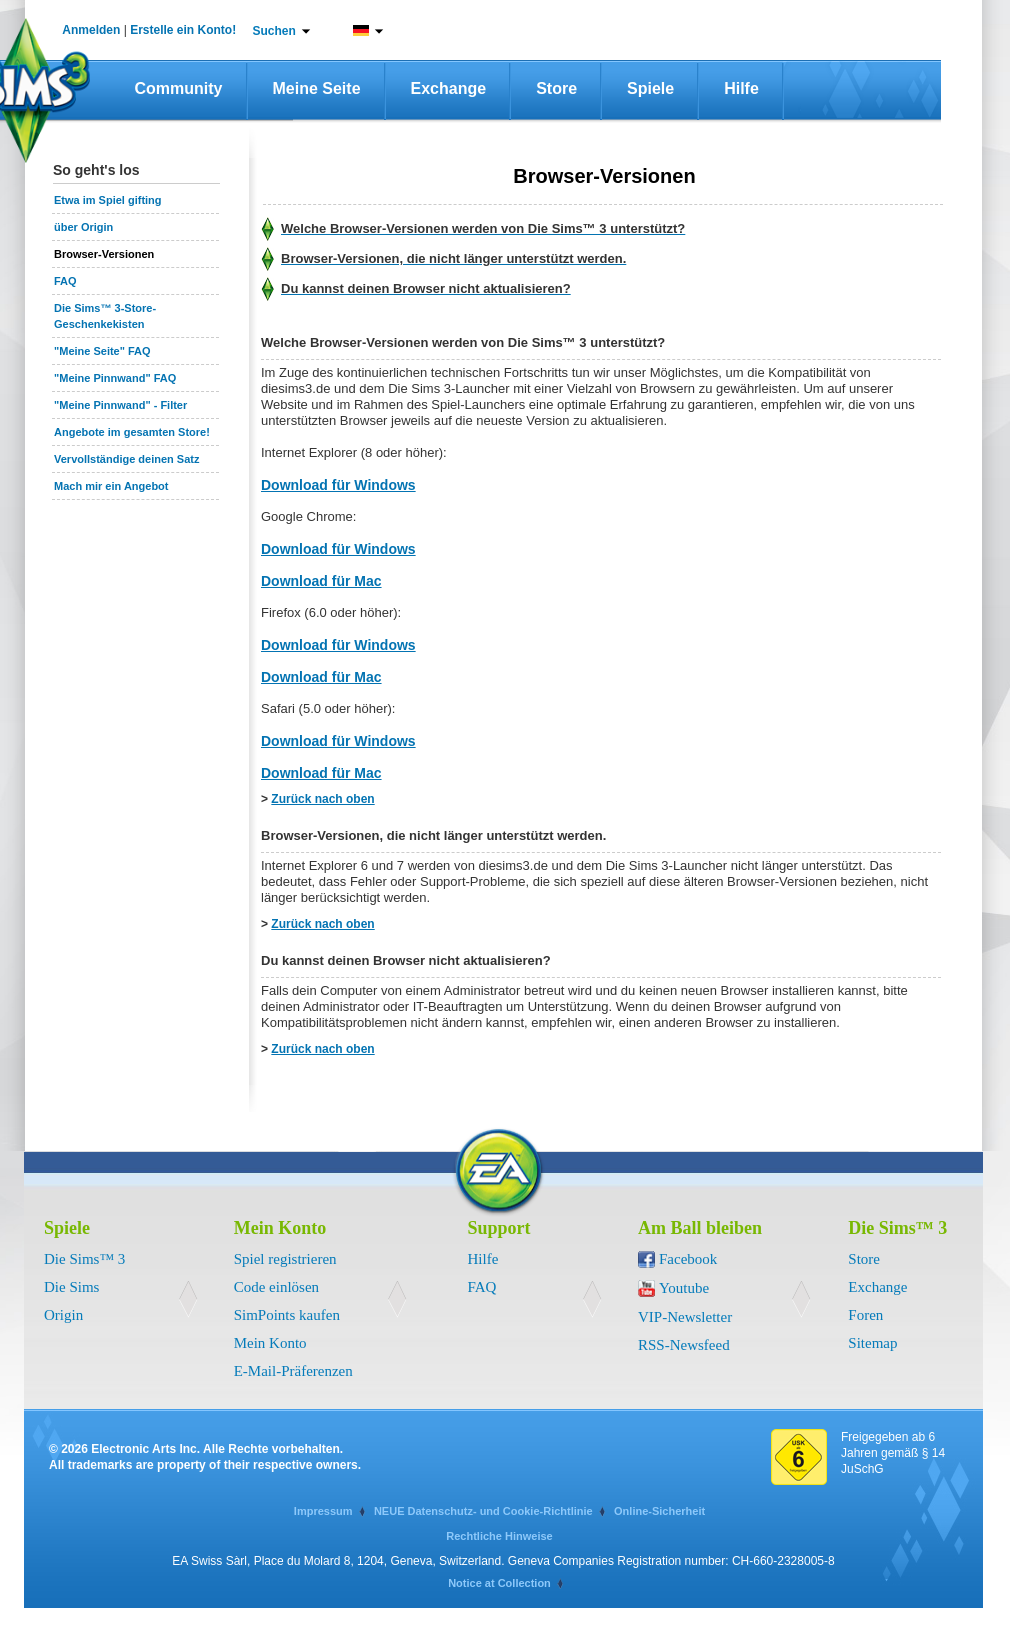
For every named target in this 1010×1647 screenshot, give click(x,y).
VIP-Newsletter (685, 1317)
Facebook (688, 1259)
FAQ (482, 1287)
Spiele (650, 88)
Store (556, 88)
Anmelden (91, 30)
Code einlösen (276, 1287)
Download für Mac (321, 581)
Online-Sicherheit (659, 1511)
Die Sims (71, 1287)
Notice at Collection (499, 1583)
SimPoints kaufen (287, 1315)
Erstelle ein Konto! (183, 30)
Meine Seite (317, 88)
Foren (865, 1315)
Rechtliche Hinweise (499, 1536)
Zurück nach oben (322, 799)
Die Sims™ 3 (84, 1259)
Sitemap (872, 1343)
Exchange (449, 88)
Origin (63, 1315)
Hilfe (741, 88)
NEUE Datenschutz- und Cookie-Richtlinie (483, 1511)
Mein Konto (270, 1343)
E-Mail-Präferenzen (293, 1371)
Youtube (684, 1288)
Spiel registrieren (285, 1259)
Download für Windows (338, 485)
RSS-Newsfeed (684, 1345)
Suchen (274, 31)
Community (179, 88)
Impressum (323, 1511)
